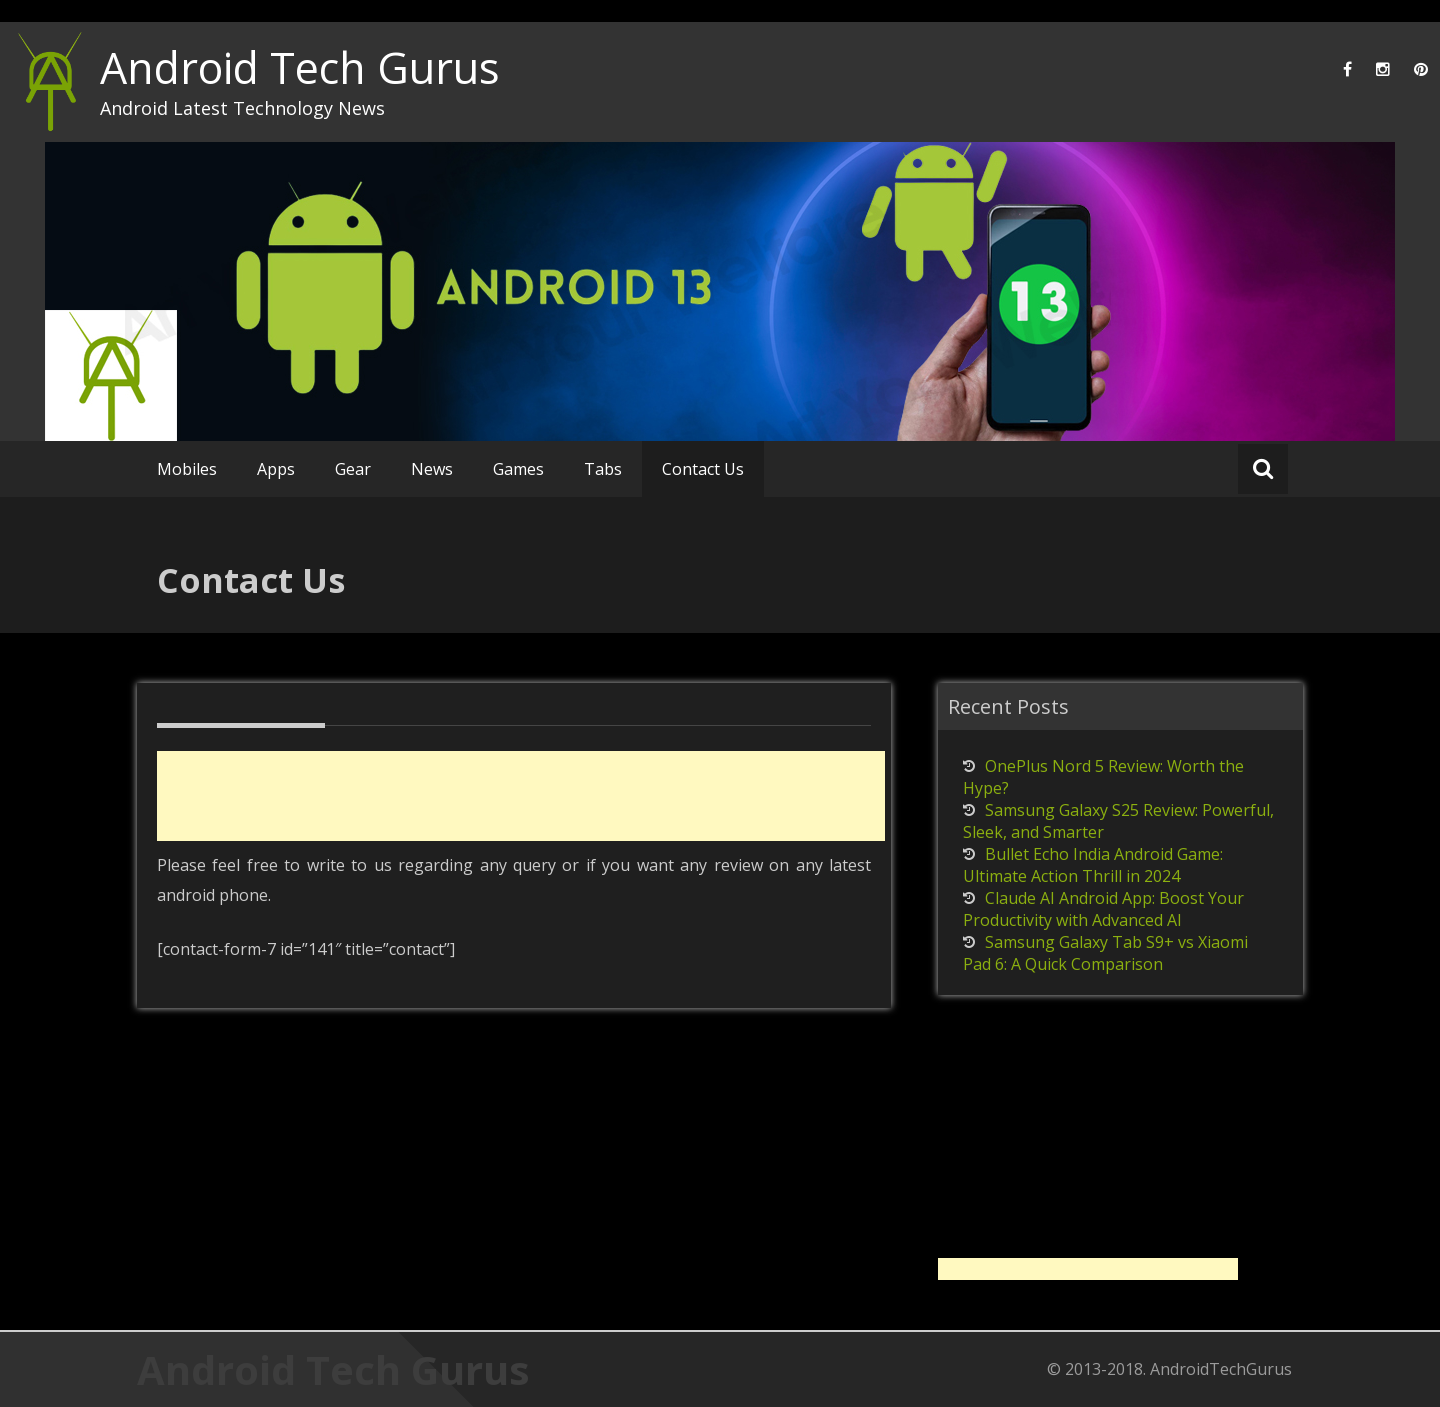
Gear (353, 469)
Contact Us (703, 469)
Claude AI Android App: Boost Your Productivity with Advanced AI (1103, 909)
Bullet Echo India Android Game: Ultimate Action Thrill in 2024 (1093, 865)
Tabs (603, 469)
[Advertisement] (521, 796)
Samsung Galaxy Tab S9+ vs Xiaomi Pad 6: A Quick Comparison (1105, 953)
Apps (276, 469)
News (432, 469)
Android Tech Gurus (300, 67)
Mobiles (187, 469)
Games (518, 469)
